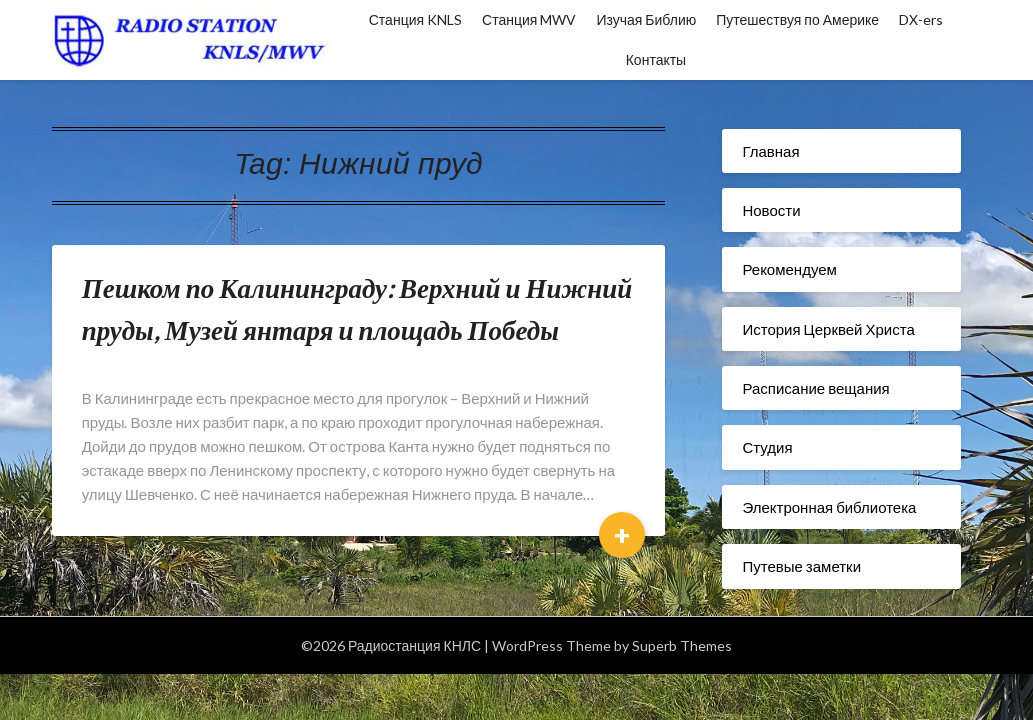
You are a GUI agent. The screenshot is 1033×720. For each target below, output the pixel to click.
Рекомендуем (789, 269)
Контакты (656, 59)
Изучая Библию (646, 19)
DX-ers (921, 19)
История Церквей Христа (828, 329)
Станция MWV (529, 19)
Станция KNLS (415, 19)
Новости (771, 210)
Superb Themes (682, 645)
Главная (770, 151)
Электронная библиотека (829, 507)
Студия (767, 447)
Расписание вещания (815, 388)
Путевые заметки (801, 566)
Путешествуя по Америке (797, 19)
